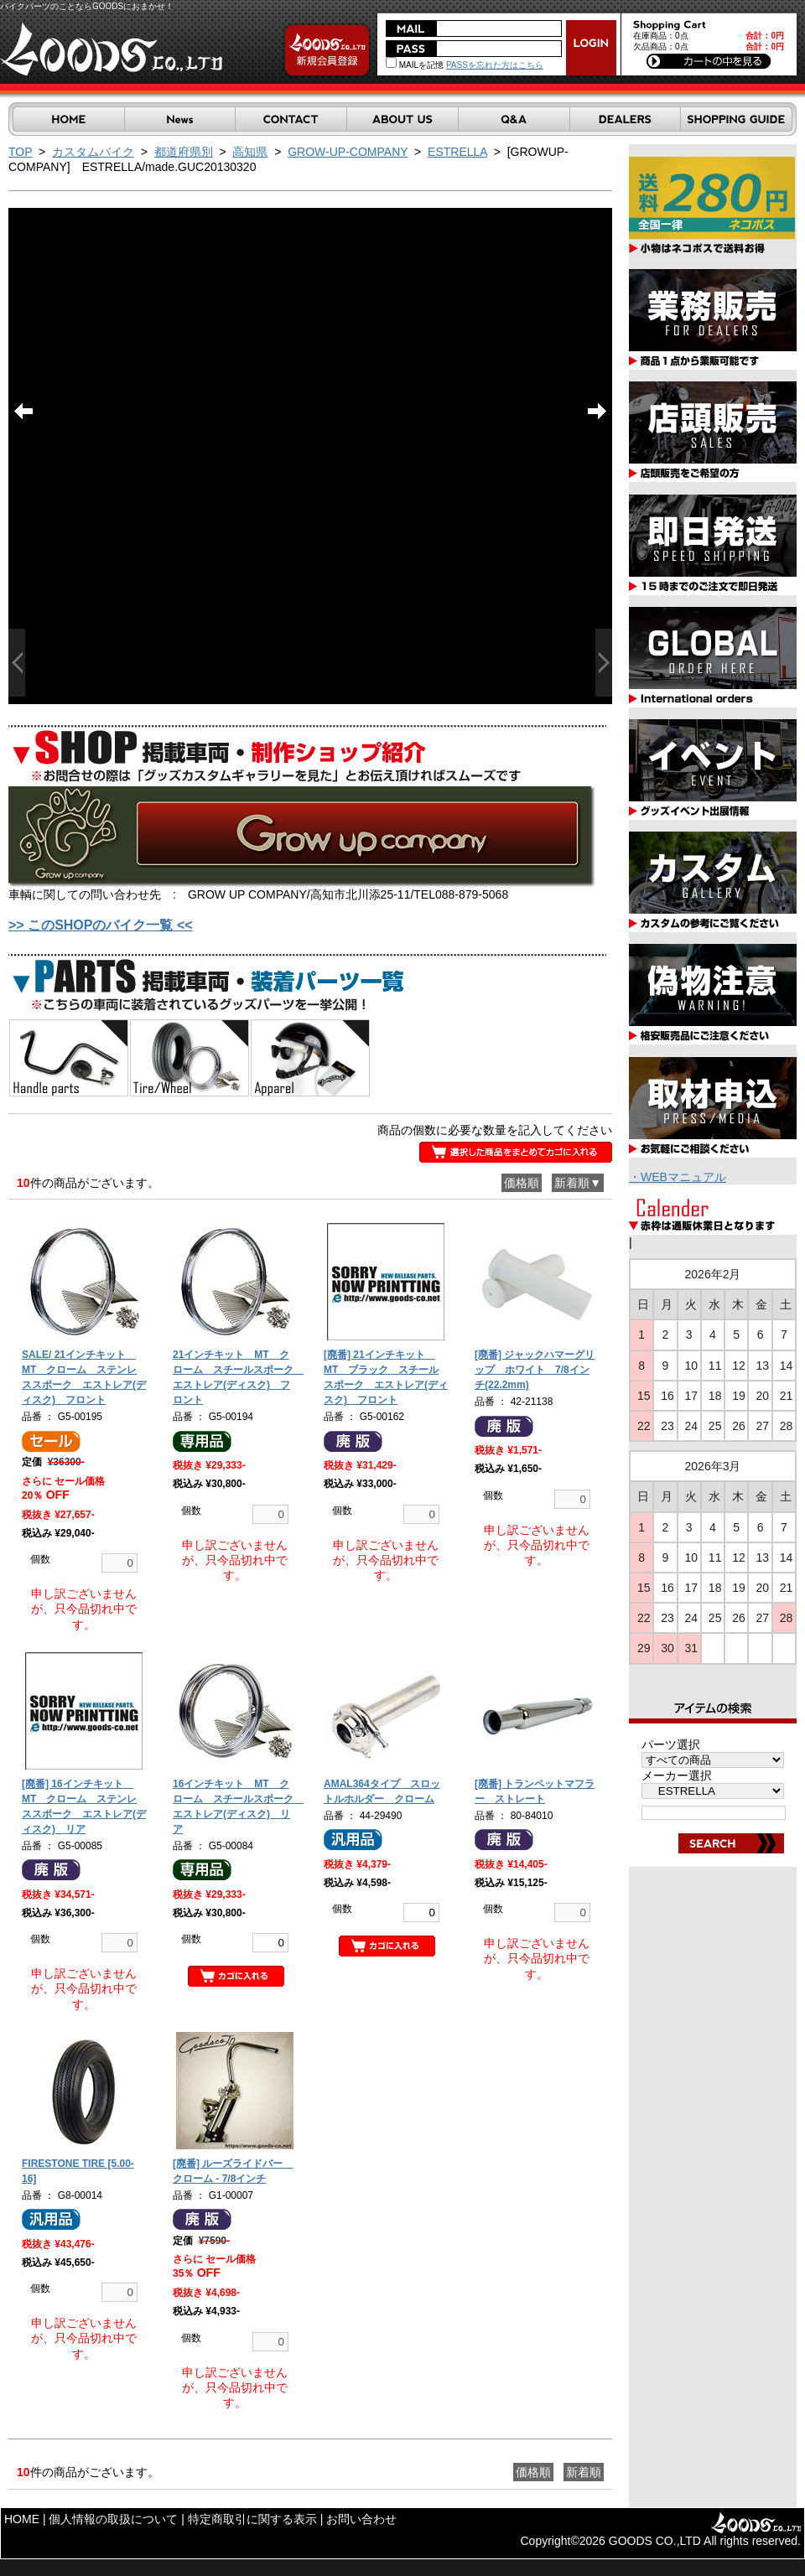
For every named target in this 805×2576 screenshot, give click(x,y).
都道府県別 (183, 151)
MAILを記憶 (415, 65)
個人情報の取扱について (113, 2519)
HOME (21, 2519)
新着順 (583, 2472)
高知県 (249, 151)
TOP (20, 151)
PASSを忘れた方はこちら (494, 65)
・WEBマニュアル (677, 1177)
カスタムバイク (93, 151)
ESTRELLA (457, 151)
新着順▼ (577, 1183)
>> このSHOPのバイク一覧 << (100, 925)
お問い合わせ (361, 2519)
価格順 (521, 1183)
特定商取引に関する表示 (252, 2519)
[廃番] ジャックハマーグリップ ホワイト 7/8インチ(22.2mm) (535, 1370)
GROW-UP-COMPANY (348, 151)
